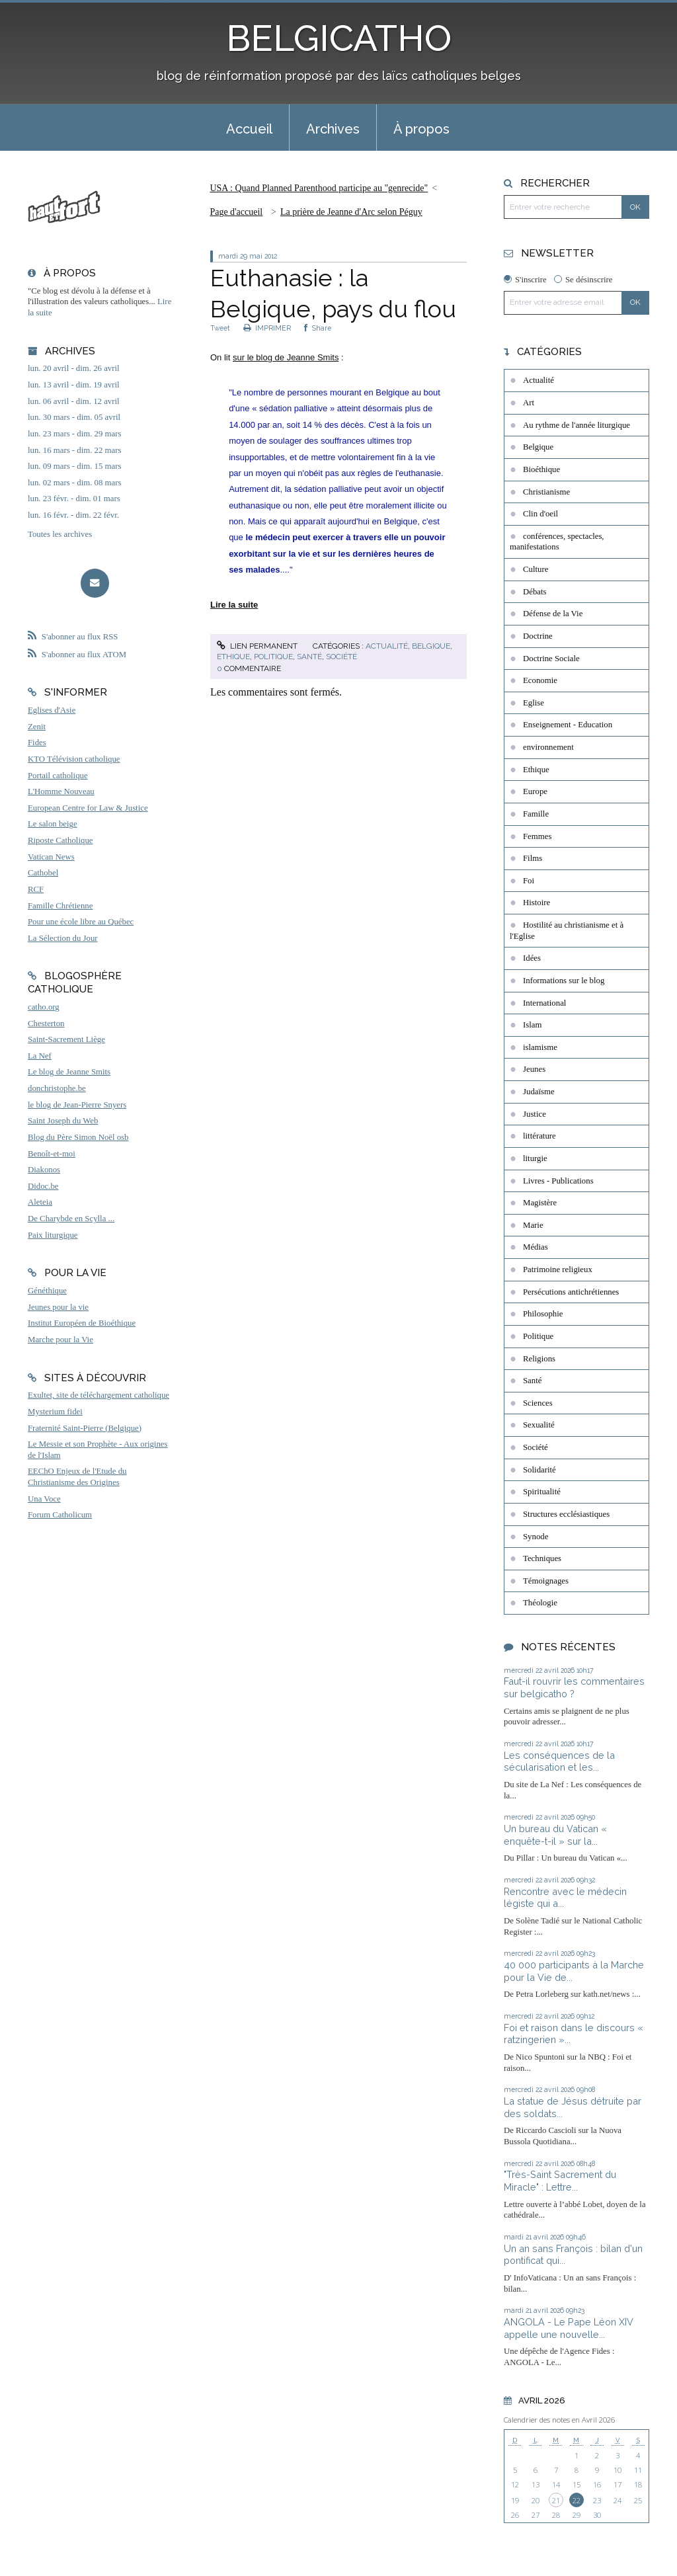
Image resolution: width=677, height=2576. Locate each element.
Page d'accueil (236, 212)
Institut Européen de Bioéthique (82, 1323)
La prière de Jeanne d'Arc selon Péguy (351, 212)
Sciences (538, 1403)
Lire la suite (234, 605)
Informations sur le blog (563, 980)
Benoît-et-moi (51, 1153)
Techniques (542, 1558)
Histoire (536, 902)
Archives (333, 129)
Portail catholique (58, 775)
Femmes (537, 836)
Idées (532, 958)
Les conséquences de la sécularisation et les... (559, 1761)
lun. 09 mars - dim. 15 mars (74, 466)
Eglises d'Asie (51, 710)
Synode (535, 1536)
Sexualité (539, 1424)
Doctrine (538, 636)
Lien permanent (257, 646)
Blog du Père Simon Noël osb (78, 1137)
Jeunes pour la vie (58, 1307)
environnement (548, 747)
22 (576, 2500)
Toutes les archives (60, 534)
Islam (532, 1024)
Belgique (431, 646)
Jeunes (534, 1069)
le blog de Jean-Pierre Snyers (77, 1104)
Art (528, 402)
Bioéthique (541, 469)
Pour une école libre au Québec (81, 921)
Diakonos (44, 1169)
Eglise (533, 702)
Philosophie (543, 1313)
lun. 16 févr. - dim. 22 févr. (73, 515)
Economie (540, 680)
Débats (535, 591)
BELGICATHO (339, 38)
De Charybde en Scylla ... (71, 1218)
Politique (273, 656)
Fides (37, 742)
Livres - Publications (558, 1181)
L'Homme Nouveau (61, 791)
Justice (534, 1114)
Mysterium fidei (55, 1411)
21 (556, 2500)
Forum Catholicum (60, 1514)
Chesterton (46, 1023)
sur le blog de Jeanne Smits (285, 357)
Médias (535, 1247)
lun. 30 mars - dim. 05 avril (74, 417)
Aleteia (40, 1202)
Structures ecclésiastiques (566, 1514)
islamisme (540, 1047)
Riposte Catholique (60, 840)
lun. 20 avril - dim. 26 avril (74, 368)
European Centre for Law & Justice (88, 808)
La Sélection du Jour (63, 938)
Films (532, 858)
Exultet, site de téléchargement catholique (98, 1395)
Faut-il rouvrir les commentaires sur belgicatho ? (574, 1687)
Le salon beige (52, 823)
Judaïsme (539, 1091)
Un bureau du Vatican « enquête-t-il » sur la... (555, 1835)
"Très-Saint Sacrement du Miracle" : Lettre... (560, 2181)
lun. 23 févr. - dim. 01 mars (74, 498)
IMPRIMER (267, 328)
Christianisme (546, 492)
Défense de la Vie (552, 613)
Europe (535, 791)
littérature (539, 1136)
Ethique (233, 656)
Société (341, 656)
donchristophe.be (57, 1088)
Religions (539, 1358)
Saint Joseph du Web (63, 1120)
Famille (536, 814)
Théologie (540, 1602)
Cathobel (43, 872)
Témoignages (546, 1581)
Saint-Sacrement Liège (66, 1039)
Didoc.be (43, 1186)
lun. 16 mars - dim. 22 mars (74, 450)
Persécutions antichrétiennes (571, 1292)
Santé (309, 656)
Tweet (220, 328)
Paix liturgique (52, 1235)
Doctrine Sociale (551, 658)
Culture (535, 569)
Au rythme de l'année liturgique (576, 425)
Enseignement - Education (567, 724)
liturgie (535, 1158)
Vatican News (51, 857)
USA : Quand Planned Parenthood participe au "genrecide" (319, 188)
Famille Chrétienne (60, 905)
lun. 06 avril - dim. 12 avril (74, 401)
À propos (421, 129)
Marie (533, 1225)
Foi (528, 880)
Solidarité (539, 1469)
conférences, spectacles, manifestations (557, 542)
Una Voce (44, 1499)
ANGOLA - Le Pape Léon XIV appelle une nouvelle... (568, 2328)
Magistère (540, 1202)
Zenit (37, 726)
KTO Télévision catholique (74, 759)
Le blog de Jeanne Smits (69, 1071)
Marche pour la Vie (60, 1339)
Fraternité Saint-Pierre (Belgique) (84, 1428)
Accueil (249, 129)
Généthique (47, 1290)
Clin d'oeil (540, 513)
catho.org (44, 1007)
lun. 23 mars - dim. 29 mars (74, 433)
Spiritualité (542, 1491)
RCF (36, 889)
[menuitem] (249, 127)
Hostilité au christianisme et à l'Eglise (566, 930)
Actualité (387, 646)
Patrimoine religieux (557, 1269)
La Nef (40, 1056)
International (544, 1003)
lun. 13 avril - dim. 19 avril (74, 384)
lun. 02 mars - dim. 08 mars (74, 482)
